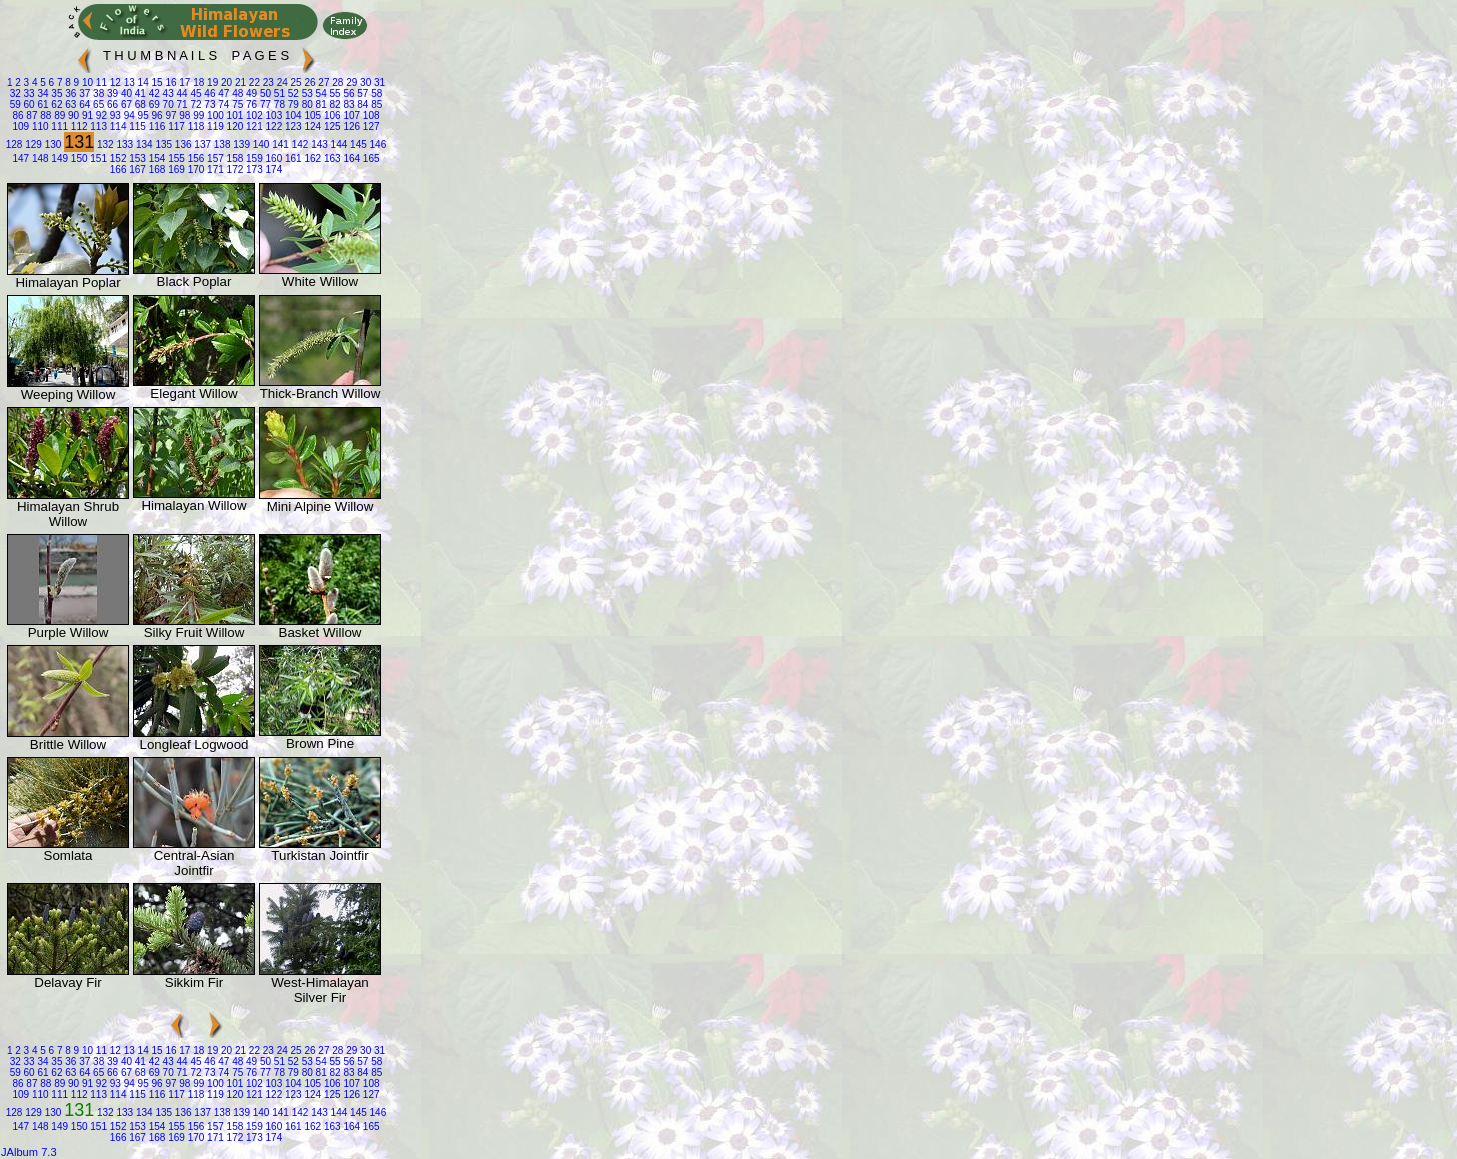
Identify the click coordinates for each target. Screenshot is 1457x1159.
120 (233, 126)
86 (17, 115)
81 (320, 104)
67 (125, 104)
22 (253, 82)
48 (236, 93)
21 (239, 82)
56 (348, 93)
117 (174, 126)
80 (306, 104)
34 (42, 93)
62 (56, 104)
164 (350, 158)
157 (213, 158)
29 (350, 82)
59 (15, 104)
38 (97, 93)
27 (323, 82)
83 (348, 104)
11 (100, 82)
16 (170, 82)
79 (292, 104)
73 (209, 104)
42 (153, 93)
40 (125, 93)
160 (272, 158)
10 (86, 82)
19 (211, 82)
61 (42, 104)
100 (213, 115)
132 (103, 144)
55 (334, 93)
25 (295, 82)
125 (330, 126)
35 (56, 93)
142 (298, 144)
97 (170, 115)
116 (155, 126)
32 (15, 93)
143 (317, 144)
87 (31, 115)
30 (364, 82)
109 (20, 126)
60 (28, 104)
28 (337, 82)
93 (114, 115)
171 (213, 169)
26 (309, 82)
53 (306, 93)
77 (264, 104)
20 (225, 82)
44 (181, 93)
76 (250, 104)
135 (162, 144)
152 (116, 158)
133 (123, 144)
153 (135, 158)
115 (135, 126)
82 (334, 104)
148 (38, 158)
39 (111, 93)
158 (233, 158)
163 (330, 158)
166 (118, 169)
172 (233, 169)
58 (375, 93)
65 (97, 104)
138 (220, 144)
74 (222, 104)
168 (155, 169)
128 (14, 144)
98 (184, 115)
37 (83, 93)
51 (278, 93)
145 (356, 144)
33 (28, 93)
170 (194, 169)
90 (72, 115)
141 (278, 144)
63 (70, 104)
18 (197, 82)
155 (174, 158)
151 (97, 158)
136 (181, 144)
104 (291, 115)
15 (156, 82)
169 (174, 169)
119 (213, 126)
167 (135, 169)
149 (58, 158)
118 (194, 126)
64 (83, 104)
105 (311, 115)
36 (70, 93)
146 (376, 144)
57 (362, 93)
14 (142, 82)
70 (167, 104)
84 (362, 104)
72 (195, 104)
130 (51, 144)
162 (311, 158)
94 (128, 115)
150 (77, 158)
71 (181, 104)
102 (252, 115)
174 (272, 169)
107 (350, 115)
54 (320, 93)
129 (31, 144)
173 (252, 169)
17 (184, 82)
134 (142, 144)
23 (267, 82)
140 (259, 144)
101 (233, 115)
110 (38, 126)
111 (58, 126)
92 (100, 115)
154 (155, 158)
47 (222, 93)
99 (197, 115)
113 (97, 126)
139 (239, 144)
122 (272, 126)
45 (195, 93)
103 (272, 115)
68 (139, 104)
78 (278, 104)
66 (111, 104)
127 (369, 126)
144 (337, 144)
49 (250, 93)
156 (194, 158)
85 (375, 104)
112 (77, 126)
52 (292, 93)
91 (86, 115)
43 (167, 93)
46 (209, 93)
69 (153, 104)
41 (139, 93)
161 (291, 158)
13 (128, 82)
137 (201, 144)
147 (20, 158)
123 (291, 126)
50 (264, 93)
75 (236, 104)
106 (330, 115)
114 (116, 126)
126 (350, 126)
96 (156, 115)
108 (369, 115)
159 (252, 158)
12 (114, 82)
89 (58, 115)
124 (311, 126)
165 (369, 158)
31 (378, 82)
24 (281, 82)
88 (44, 115)
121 (252, 126)
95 (142, 115)
